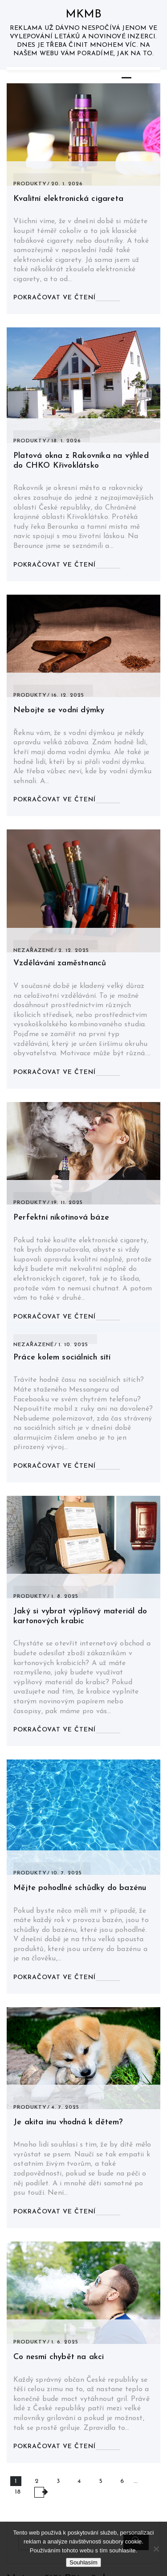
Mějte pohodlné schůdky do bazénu (79, 1888)
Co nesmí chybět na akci (58, 2357)
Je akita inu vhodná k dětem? (68, 2122)
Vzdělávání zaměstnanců (59, 963)
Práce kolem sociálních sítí (61, 1357)
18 (17, 2492)
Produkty (30, 184)
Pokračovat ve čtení (54, 297)
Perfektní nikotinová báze (61, 1217)
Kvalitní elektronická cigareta (68, 199)
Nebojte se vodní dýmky (58, 710)
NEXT (39, 2492)
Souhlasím (83, 2562)
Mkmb (83, 14)
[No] (155, 2548)
